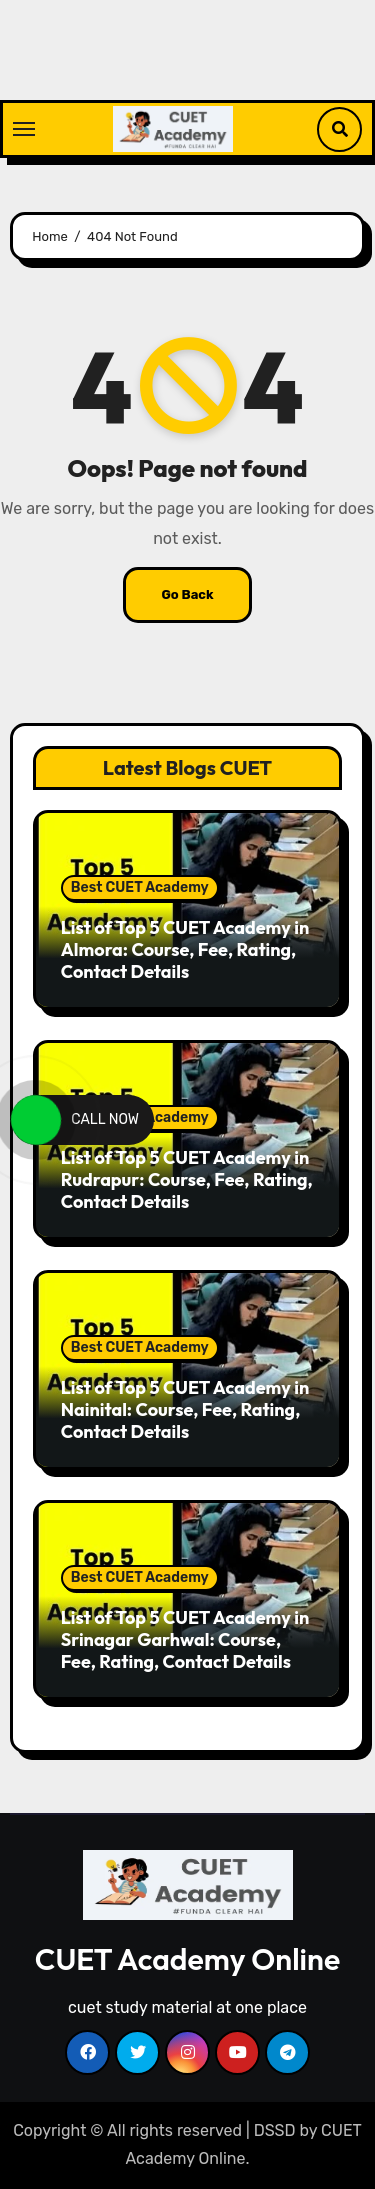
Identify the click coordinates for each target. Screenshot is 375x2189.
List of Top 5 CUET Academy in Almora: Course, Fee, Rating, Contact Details (185, 949)
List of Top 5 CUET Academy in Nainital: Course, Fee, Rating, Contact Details (185, 1409)
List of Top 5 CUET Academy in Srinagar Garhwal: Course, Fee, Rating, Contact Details (185, 1639)
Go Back (187, 594)
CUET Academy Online (187, 1959)
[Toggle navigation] (24, 129)
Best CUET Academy (140, 887)
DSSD (275, 2130)
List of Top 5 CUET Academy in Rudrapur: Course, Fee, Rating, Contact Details (187, 1179)
